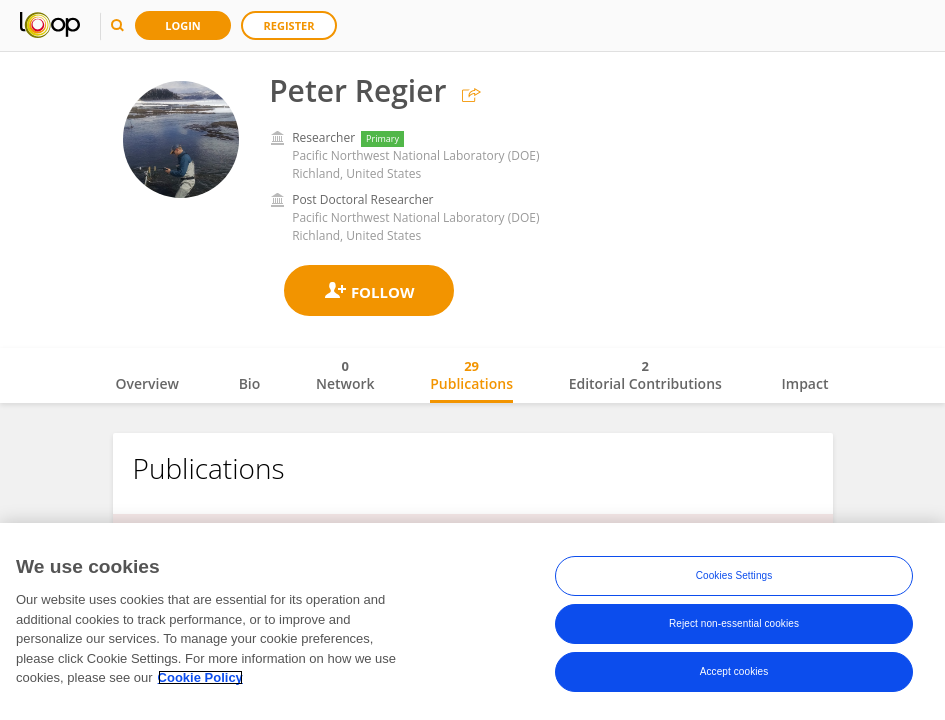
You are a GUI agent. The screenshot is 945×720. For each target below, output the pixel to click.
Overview (147, 383)
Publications (471, 375)
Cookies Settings (734, 575)
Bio (250, 383)
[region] (472, 621)
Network (345, 375)
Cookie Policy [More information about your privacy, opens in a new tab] (200, 677)
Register (289, 25)
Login (183, 25)
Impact (805, 383)
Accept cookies (734, 671)
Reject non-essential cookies (734, 623)
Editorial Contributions (645, 375)
